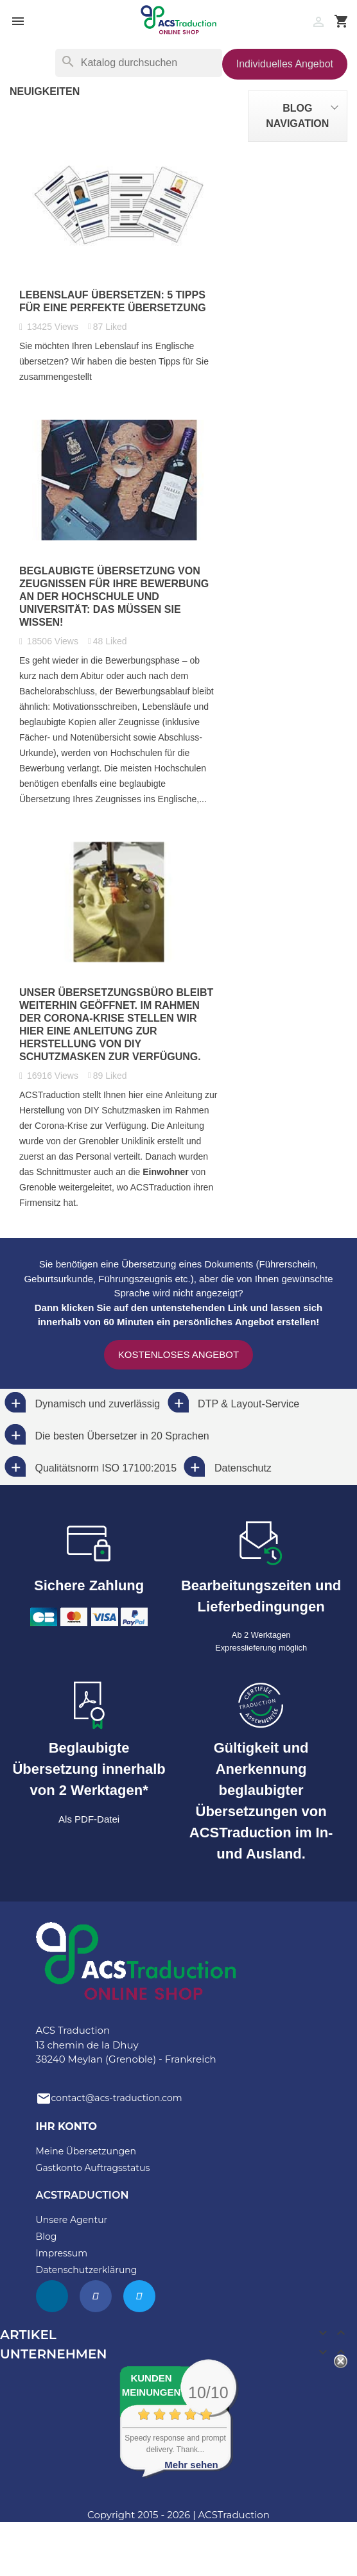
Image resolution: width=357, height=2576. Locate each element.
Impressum (61, 2253)
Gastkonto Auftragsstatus (93, 2168)
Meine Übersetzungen (86, 2151)
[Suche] (138, 63)
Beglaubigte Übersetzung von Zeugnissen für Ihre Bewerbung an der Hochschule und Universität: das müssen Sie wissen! (114, 596)
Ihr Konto (66, 2126)
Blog (46, 2236)
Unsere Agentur (72, 2220)
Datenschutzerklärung (86, 2270)
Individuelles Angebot (284, 63)
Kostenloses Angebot (178, 1354)
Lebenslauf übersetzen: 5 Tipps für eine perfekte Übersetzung (112, 301)
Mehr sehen (191, 2464)
